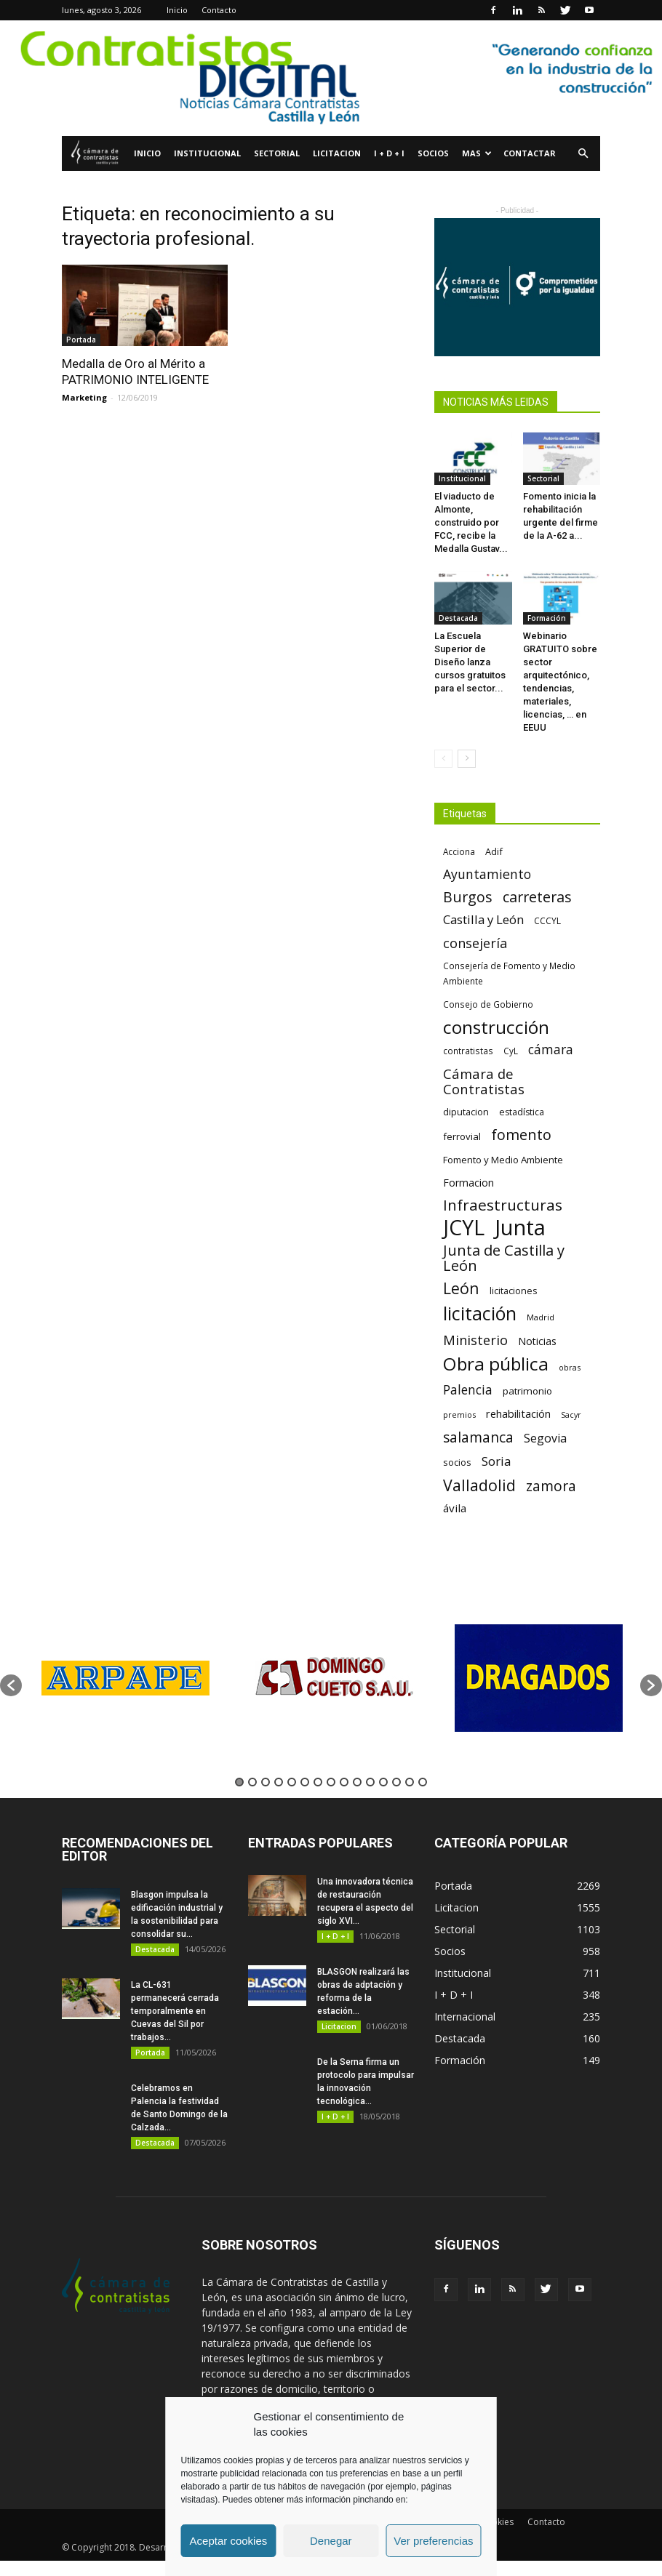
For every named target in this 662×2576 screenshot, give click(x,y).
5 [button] (291, 1782)
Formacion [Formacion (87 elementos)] (468, 1182)
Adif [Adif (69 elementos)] (494, 851)
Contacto (219, 9)
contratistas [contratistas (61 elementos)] (468, 1050)
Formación (546, 618)
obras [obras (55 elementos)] (570, 1367)
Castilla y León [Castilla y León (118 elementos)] (483, 919)
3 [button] (265, 1782)
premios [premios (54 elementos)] (459, 1414)
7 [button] (318, 1782)
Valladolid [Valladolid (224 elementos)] (479, 1485)
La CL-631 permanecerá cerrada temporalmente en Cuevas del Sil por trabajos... (175, 2011)
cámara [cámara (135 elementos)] (550, 1049)
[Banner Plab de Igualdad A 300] (517, 287)
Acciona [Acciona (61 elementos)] (459, 851)
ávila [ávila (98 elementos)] (454, 1508)
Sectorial (277, 153)
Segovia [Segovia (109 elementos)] (545, 1438)
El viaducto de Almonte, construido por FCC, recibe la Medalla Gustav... (471, 522)
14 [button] (409, 1782)
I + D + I (389, 153)
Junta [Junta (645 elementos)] (520, 1227)
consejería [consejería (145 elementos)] (475, 943)
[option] (125, 1678)
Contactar (529, 153)
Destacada (458, 618)
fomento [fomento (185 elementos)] (521, 1134)
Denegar (331, 2541)
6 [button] (304, 1782)
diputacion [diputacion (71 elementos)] (466, 1111)
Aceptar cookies (229, 2541)
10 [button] (357, 1782)
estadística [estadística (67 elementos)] (521, 1112)
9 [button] (344, 1782)
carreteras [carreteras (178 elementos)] (537, 896)
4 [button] (278, 1782)
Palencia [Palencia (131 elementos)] (467, 1389)
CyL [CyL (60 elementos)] (510, 1050)
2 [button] (252, 1782)
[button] (582, 154)
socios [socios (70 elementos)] (457, 1462)
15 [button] (422, 1782)
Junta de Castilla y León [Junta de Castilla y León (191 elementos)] (504, 1258)
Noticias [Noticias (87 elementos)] (537, 1341)
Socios (433, 153)
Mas (477, 153)
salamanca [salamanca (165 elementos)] (478, 1437)
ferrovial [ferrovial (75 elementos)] (462, 1136)
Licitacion (337, 153)
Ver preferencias (433, 2541)
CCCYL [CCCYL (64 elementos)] (547, 921)
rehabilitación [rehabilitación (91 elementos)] (518, 1413)
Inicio (177, 9)
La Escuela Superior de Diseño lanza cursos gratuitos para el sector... (470, 662)
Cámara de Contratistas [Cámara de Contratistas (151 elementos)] (484, 1081)
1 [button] (239, 1782)
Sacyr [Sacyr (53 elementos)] (571, 1415)
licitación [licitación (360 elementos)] (480, 1313)
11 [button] (370, 1782)
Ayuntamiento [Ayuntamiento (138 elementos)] (487, 874)
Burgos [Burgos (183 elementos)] (467, 896)
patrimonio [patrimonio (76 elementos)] (527, 1390)
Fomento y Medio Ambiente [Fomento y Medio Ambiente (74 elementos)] (503, 1159)
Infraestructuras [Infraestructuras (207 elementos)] (502, 1205)
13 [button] (396, 1782)
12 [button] (383, 1782)
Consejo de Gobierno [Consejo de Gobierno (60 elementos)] (488, 1004)
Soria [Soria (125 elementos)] (496, 1461)
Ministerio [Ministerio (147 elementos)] (475, 1339)
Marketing (84, 397)
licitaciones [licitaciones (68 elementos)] (513, 1291)
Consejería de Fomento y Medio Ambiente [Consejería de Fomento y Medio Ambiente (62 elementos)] (509, 973)
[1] (331, 78)
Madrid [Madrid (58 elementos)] (540, 1317)
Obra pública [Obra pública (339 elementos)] (496, 1363)
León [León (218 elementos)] (461, 1288)
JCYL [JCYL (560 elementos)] (463, 1227)
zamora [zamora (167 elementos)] (551, 1485)
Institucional (207, 153)
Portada (81, 339)
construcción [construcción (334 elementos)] (496, 1027)
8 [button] (331, 1782)
